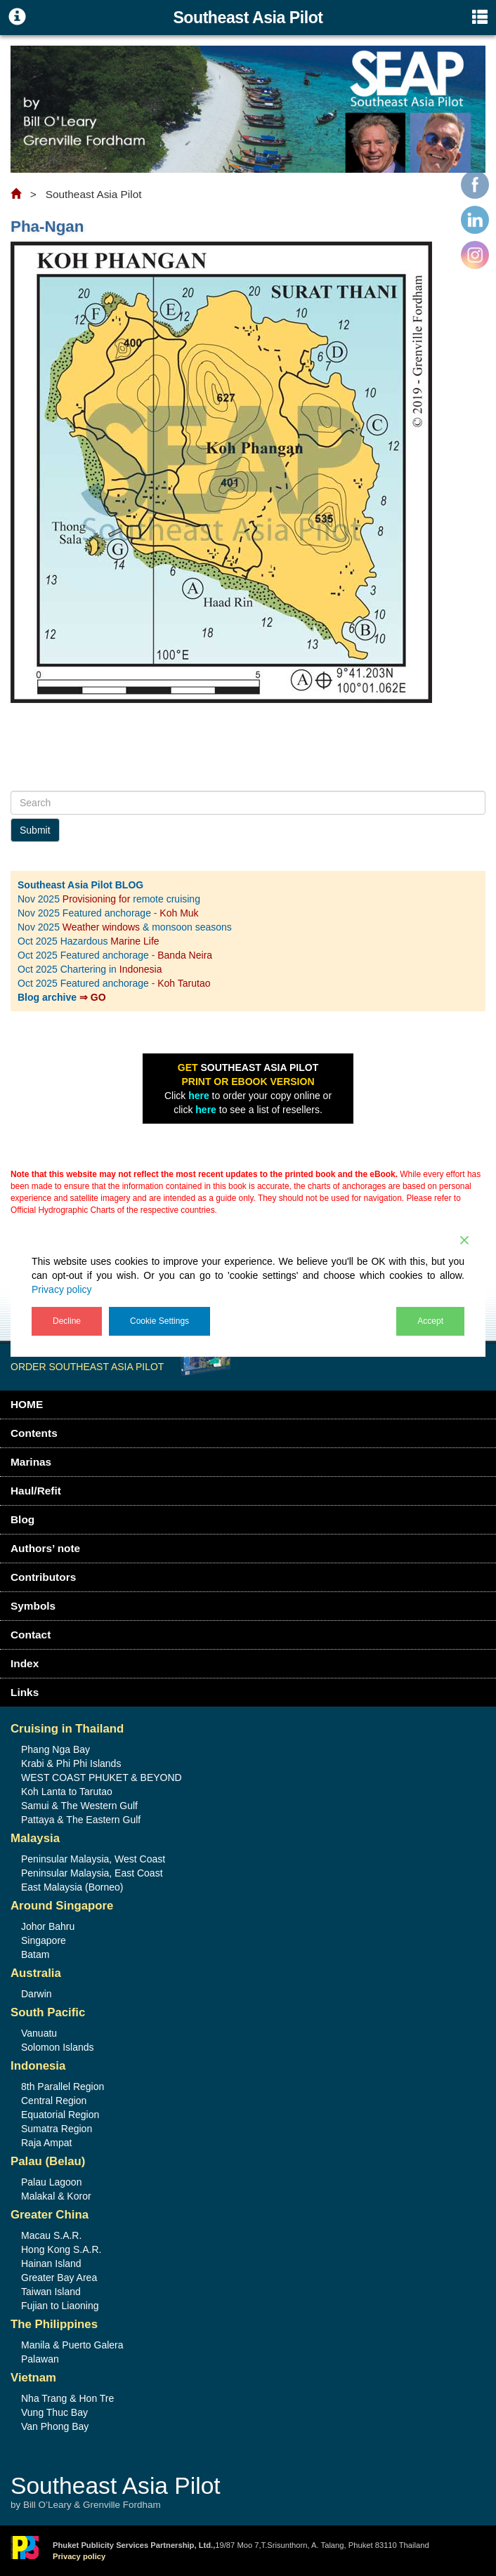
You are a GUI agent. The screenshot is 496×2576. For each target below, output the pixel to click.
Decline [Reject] (67, 1321)
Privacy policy (62, 1289)
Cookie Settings (159, 1321)
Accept (430, 1321)
